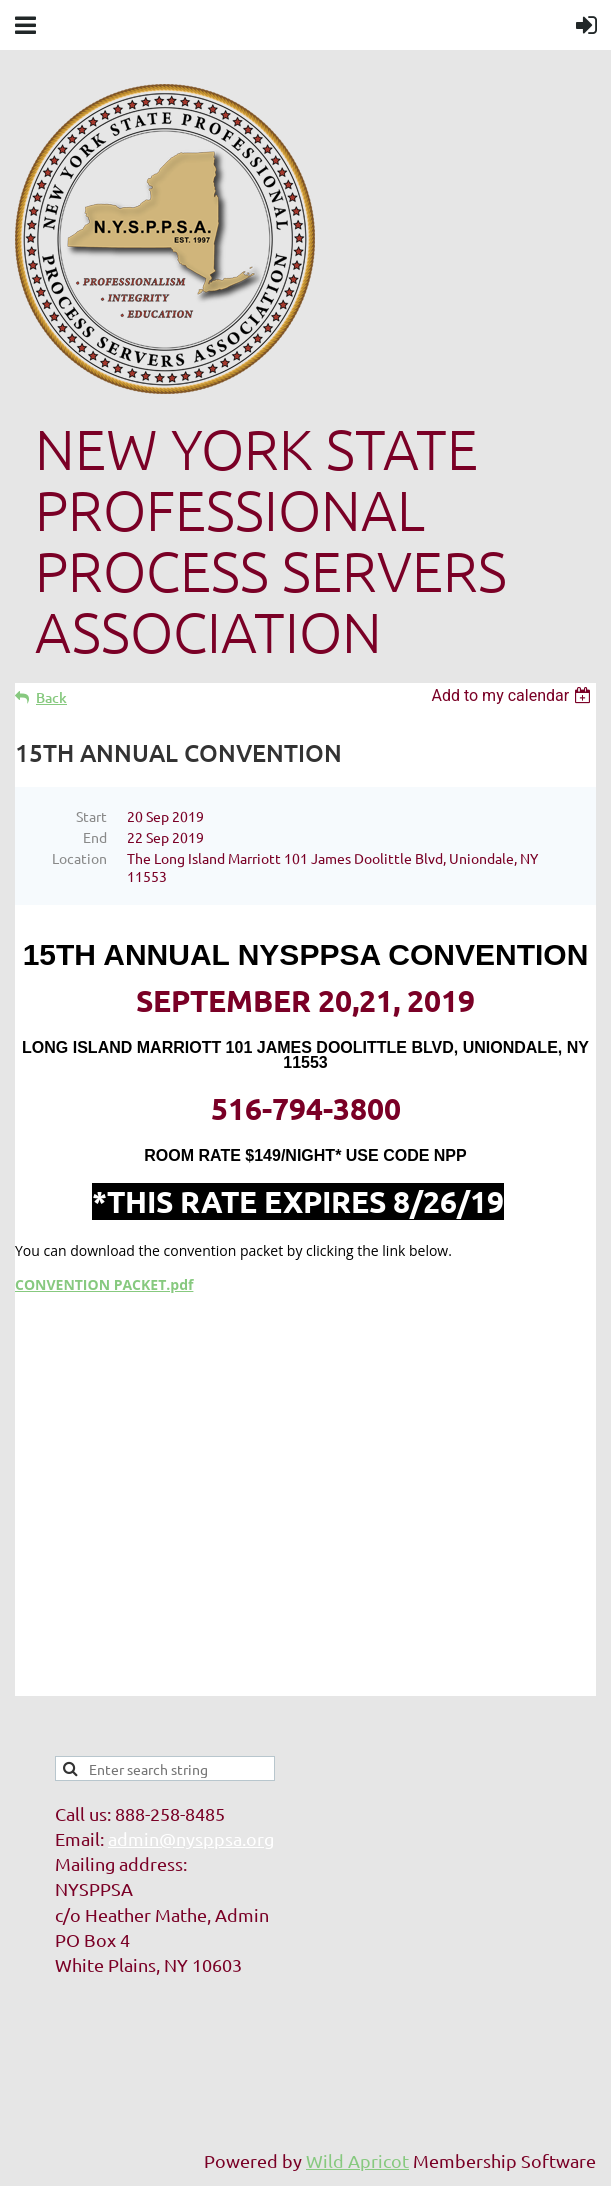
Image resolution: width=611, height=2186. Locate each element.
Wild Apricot (357, 2160)
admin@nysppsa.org (191, 1838)
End (95, 837)
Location (79, 858)
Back (51, 697)
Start (91, 816)
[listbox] (513, 695)
